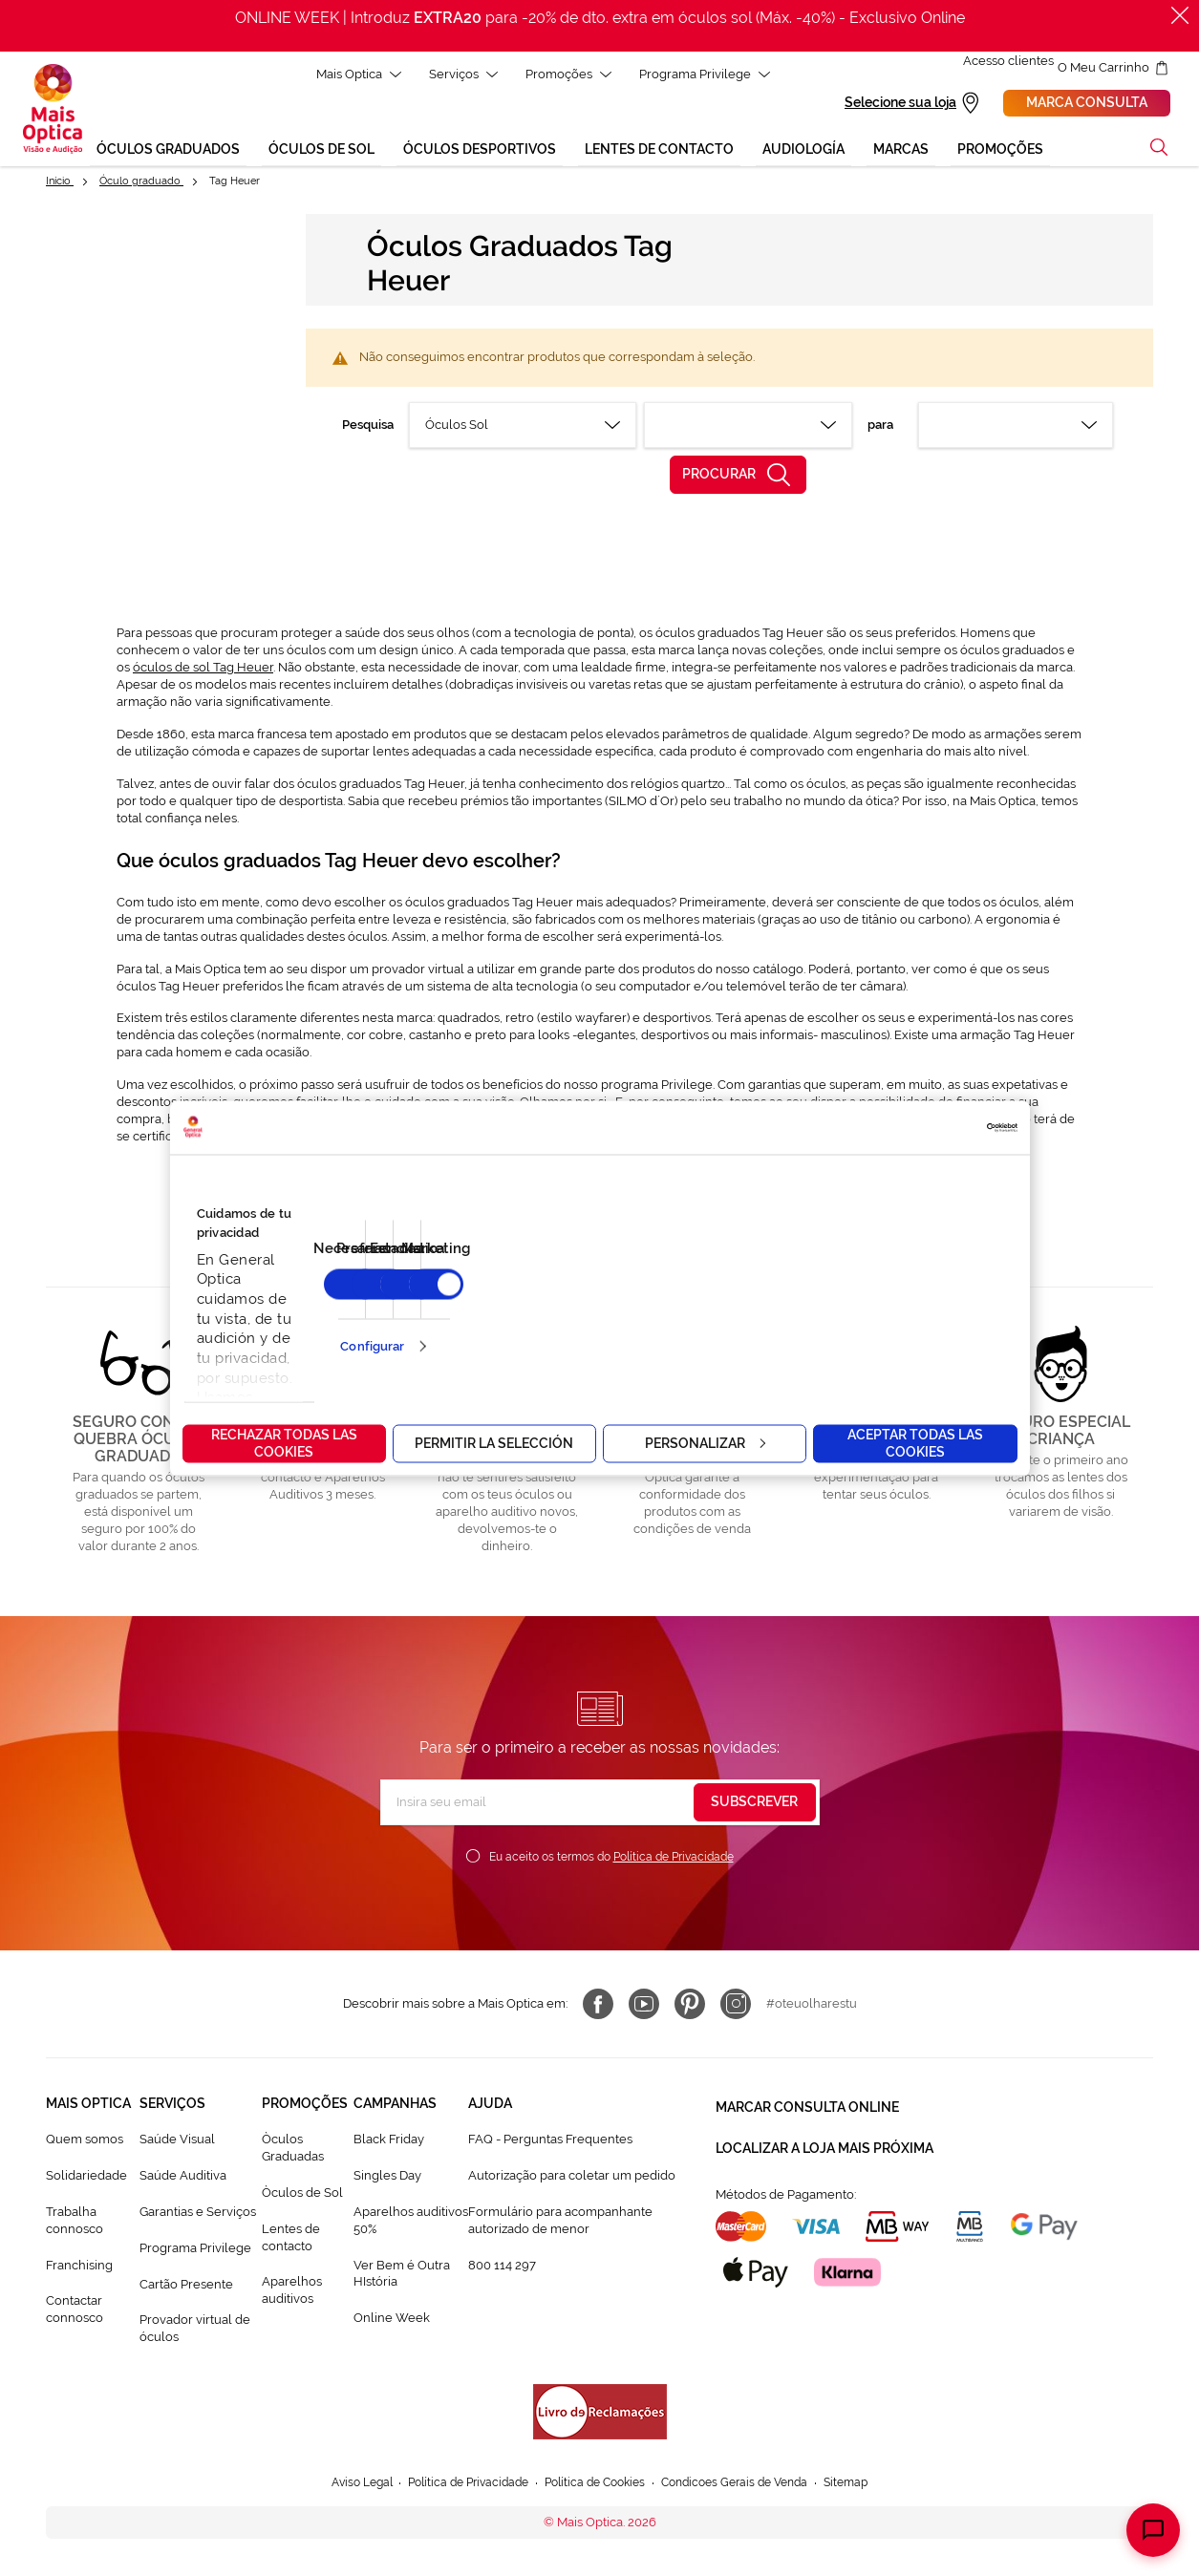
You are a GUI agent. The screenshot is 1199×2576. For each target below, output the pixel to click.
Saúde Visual (177, 2142)
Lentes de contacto (291, 2240)
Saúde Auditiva (182, 2178)
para (880, 427)
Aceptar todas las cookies (915, 1442)
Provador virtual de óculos (194, 2331)
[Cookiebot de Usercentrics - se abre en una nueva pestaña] (933, 1127)
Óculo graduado (141, 184)
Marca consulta (1086, 104)
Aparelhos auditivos (292, 2293)
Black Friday (388, 2142)
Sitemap (865, 2486)
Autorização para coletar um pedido (571, 2178)
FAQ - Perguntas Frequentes (550, 2142)
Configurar (372, 1346)
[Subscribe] (755, 1805)
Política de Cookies (595, 2486)
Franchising (79, 2267)
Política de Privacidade (673, 1859)
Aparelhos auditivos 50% (410, 2223)
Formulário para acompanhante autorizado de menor (560, 2223)
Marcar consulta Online (807, 2106)
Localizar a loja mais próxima (824, 2140)
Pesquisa (368, 427)
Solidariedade (86, 2178)
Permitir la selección (494, 1442)
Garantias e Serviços (197, 2214)
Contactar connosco (74, 2312)
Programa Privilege (195, 2251)
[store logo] (52, 110)
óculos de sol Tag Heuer (203, 670)
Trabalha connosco (74, 2223)
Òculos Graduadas (293, 2150)
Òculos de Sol (302, 2195)
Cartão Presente (186, 2286)
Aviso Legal (343, 2486)
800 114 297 (502, 2267)
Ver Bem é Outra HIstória (401, 2275)
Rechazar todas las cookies (284, 1442)
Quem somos (84, 2142)
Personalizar (705, 1442)
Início (60, 184)
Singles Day (387, 2178)
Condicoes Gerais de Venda (745, 2486)
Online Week (391, 2320)
